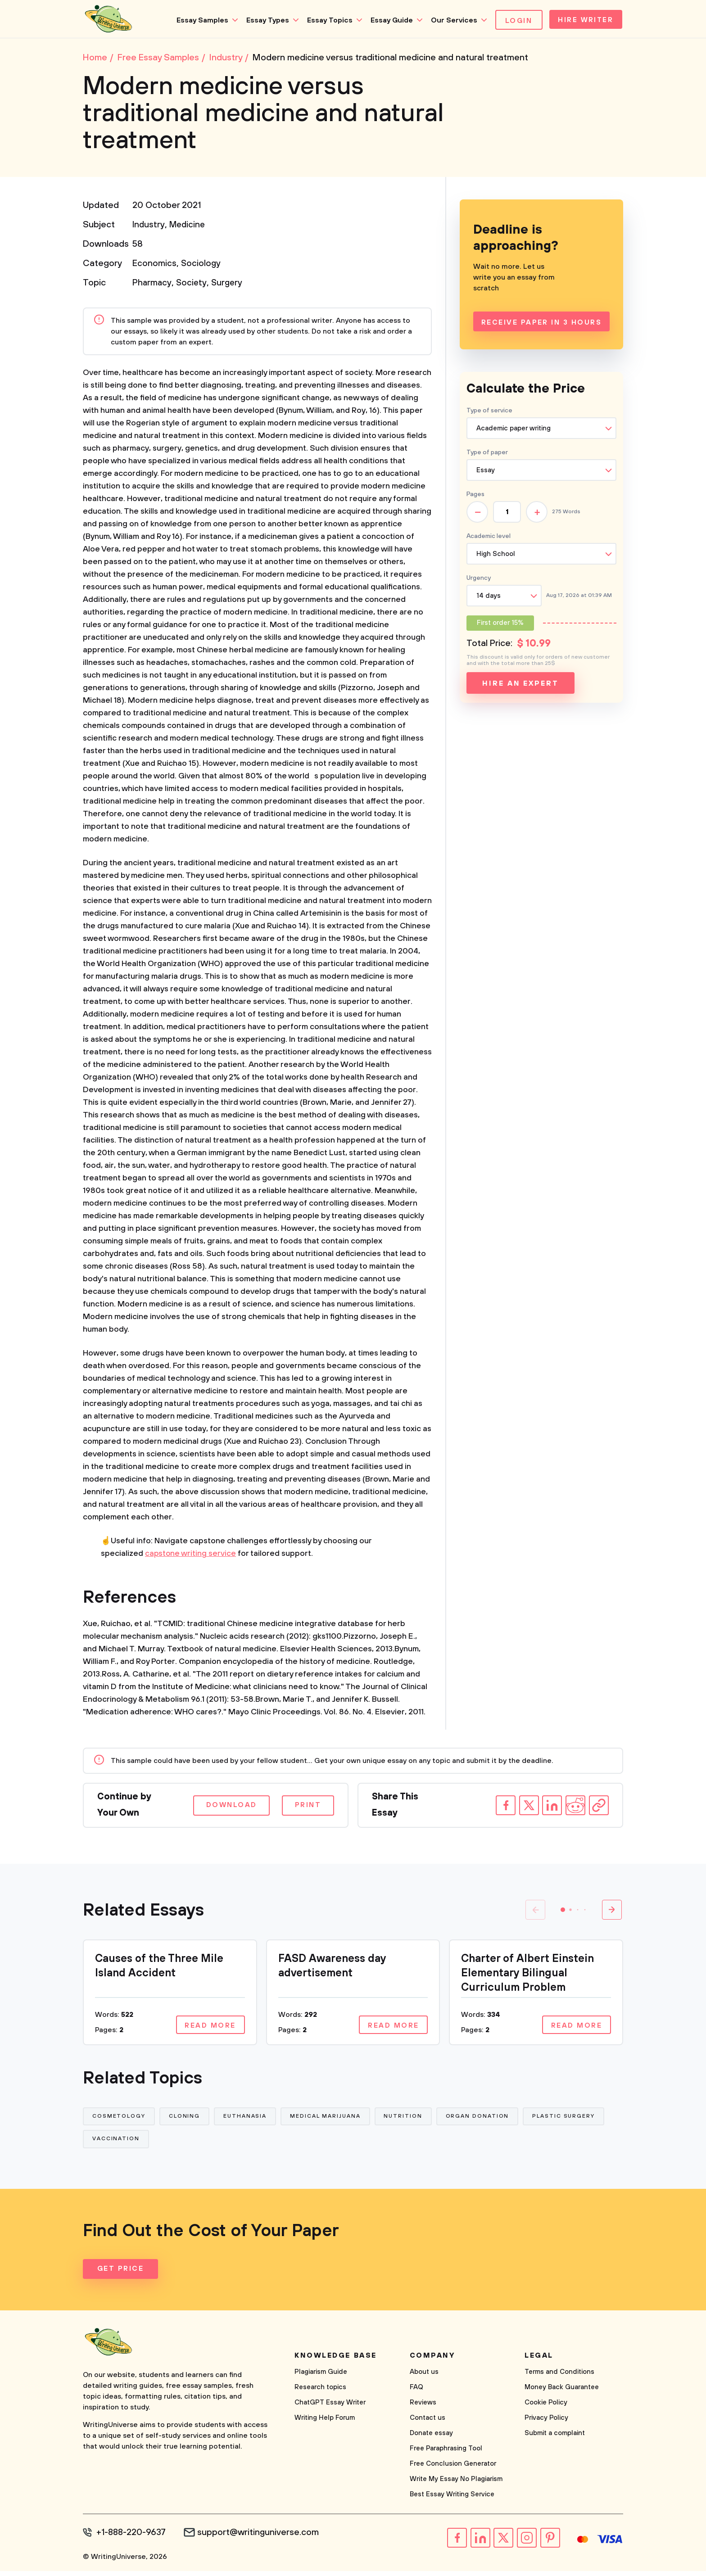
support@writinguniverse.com (261, 2538)
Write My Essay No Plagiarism (456, 2485)
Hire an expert (520, 686)
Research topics (320, 2393)
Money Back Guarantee (562, 2393)
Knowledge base (335, 2361)
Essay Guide (388, 20)
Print (306, 1807)
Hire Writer (584, 20)
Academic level (488, 539)
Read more (209, 2028)
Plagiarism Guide (320, 2377)
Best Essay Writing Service (452, 2500)
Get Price (121, 2274)
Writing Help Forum (324, 2423)
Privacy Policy (546, 2423)
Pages (475, 497)
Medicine (189, 227)
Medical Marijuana (329, 2119)
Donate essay (431, 2439)
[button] (563, 1912)
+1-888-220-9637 (132, 2538)
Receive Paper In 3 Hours (541, 325)
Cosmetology (119, 2119)
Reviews (423, 2408)
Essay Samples (198, 20)
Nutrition (407, 2119)
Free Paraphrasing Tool (446, 2454)
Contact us (427, 2423)
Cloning (185, 2119)
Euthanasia (247, 2119)
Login (515, 20)
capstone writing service (191, 1556)
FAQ (416, 2393)
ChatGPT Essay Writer (330, 2408)
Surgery (229, 285)
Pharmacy (152, 285)
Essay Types (263, 20)
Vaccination (116, 2144)
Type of (487, 455)
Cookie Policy (546, 2408)
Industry (149, 227)
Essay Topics (325, 20)
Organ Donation (483, 2119)
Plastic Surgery (570, 2119)
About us (424, 2377)
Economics (154, 266)
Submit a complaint (555, 2439)
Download (224, 1807)
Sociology (201, 266)
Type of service (489, 413)
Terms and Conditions (559, 2377)
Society (192, 285)
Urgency (478, 581)
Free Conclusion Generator (453, 2469)
